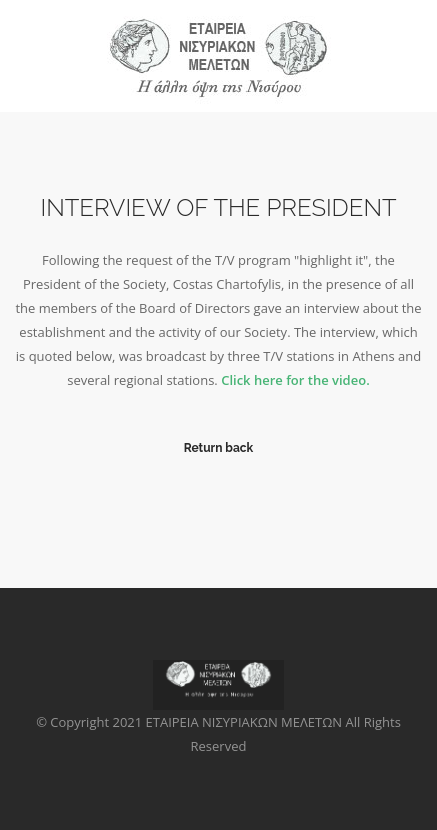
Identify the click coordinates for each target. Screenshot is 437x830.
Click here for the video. (295, 380)
